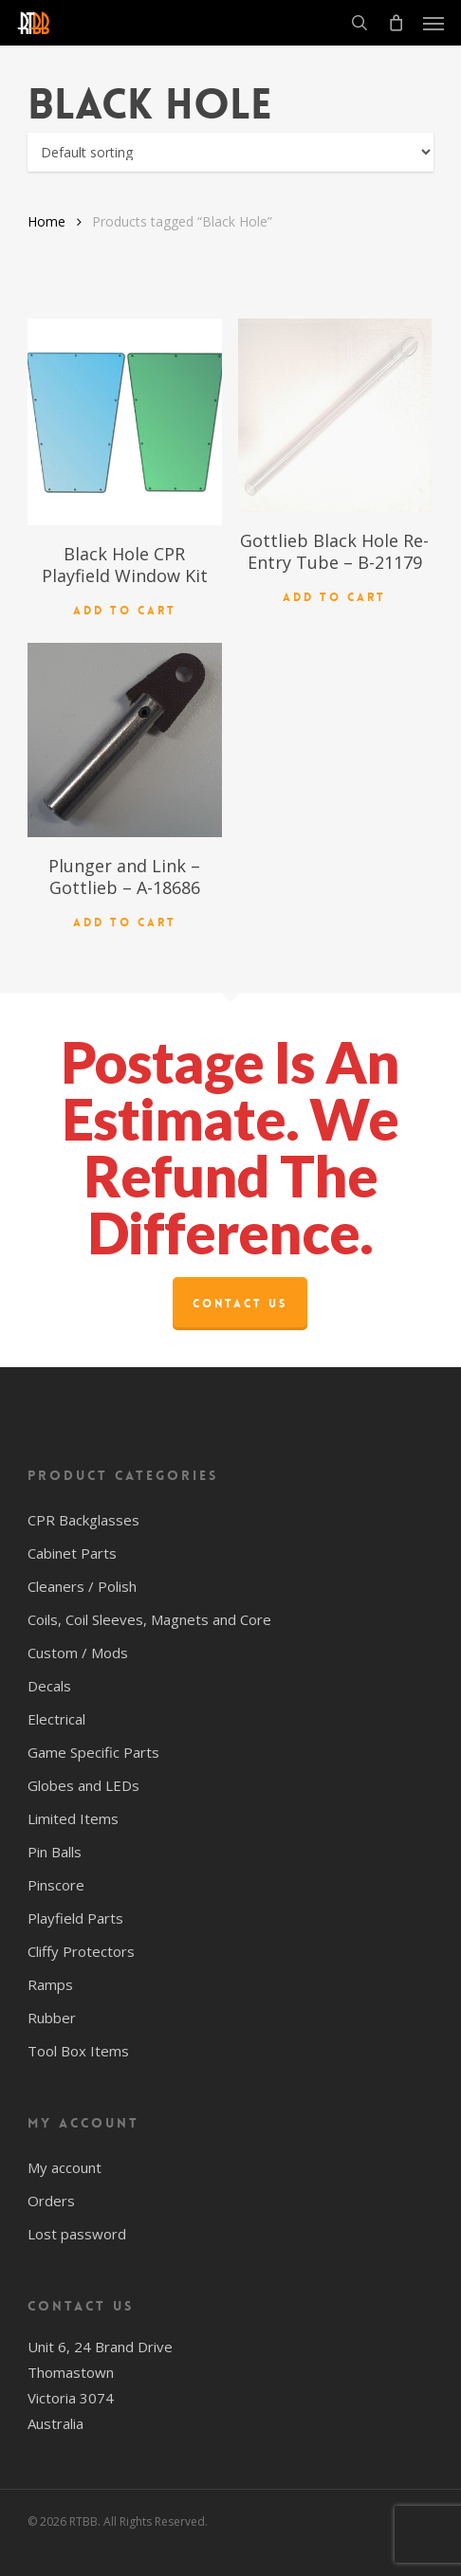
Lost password (77, 2233)
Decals (49, 1685)
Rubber (52, 2017)
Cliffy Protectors (81, 1951)
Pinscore (56, 1884)
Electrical (56, 1718)
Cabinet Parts (72, 1553)
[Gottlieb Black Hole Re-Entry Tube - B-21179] (335, 415)
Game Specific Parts (93, 1752)
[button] (433, 22)
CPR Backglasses (83, 1519)
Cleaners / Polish (82, 1586)
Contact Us (240, 1303)
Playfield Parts (75, 1918)
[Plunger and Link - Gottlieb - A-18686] (124, 739)
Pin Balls (55, 1851)
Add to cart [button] (124, 610)
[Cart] (396, 22)
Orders (51, 2200)
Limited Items (73, 1818)
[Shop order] (230, 152)
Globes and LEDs (83, 1785)
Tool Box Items (78, 2050)
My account (64, 2167)
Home (46, 221)
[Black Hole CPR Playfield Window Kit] (124, 422)
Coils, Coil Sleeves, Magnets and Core (149, 1619)
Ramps (50, 1984)
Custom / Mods (78, 1652)
